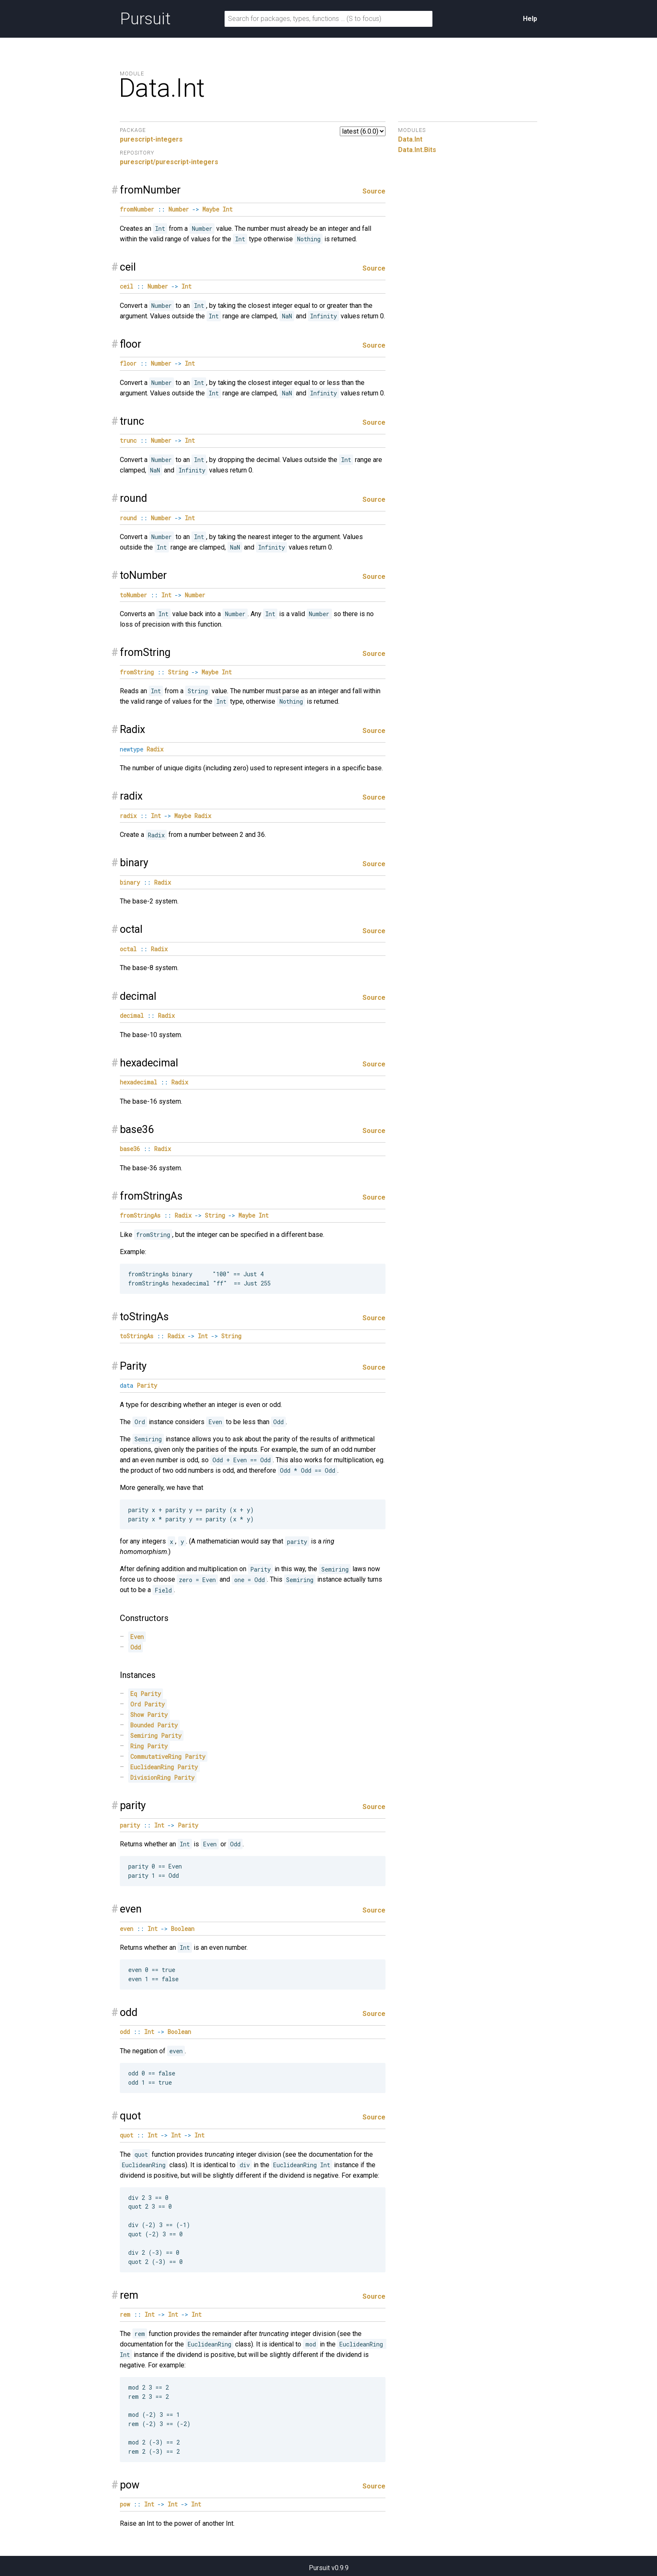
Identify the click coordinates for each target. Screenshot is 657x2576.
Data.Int (410, 139)
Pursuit (145, 18)
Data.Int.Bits (417, 150)
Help (530, 19)
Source (373, 191)
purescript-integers (151, 139)
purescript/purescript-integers (169, 162)
